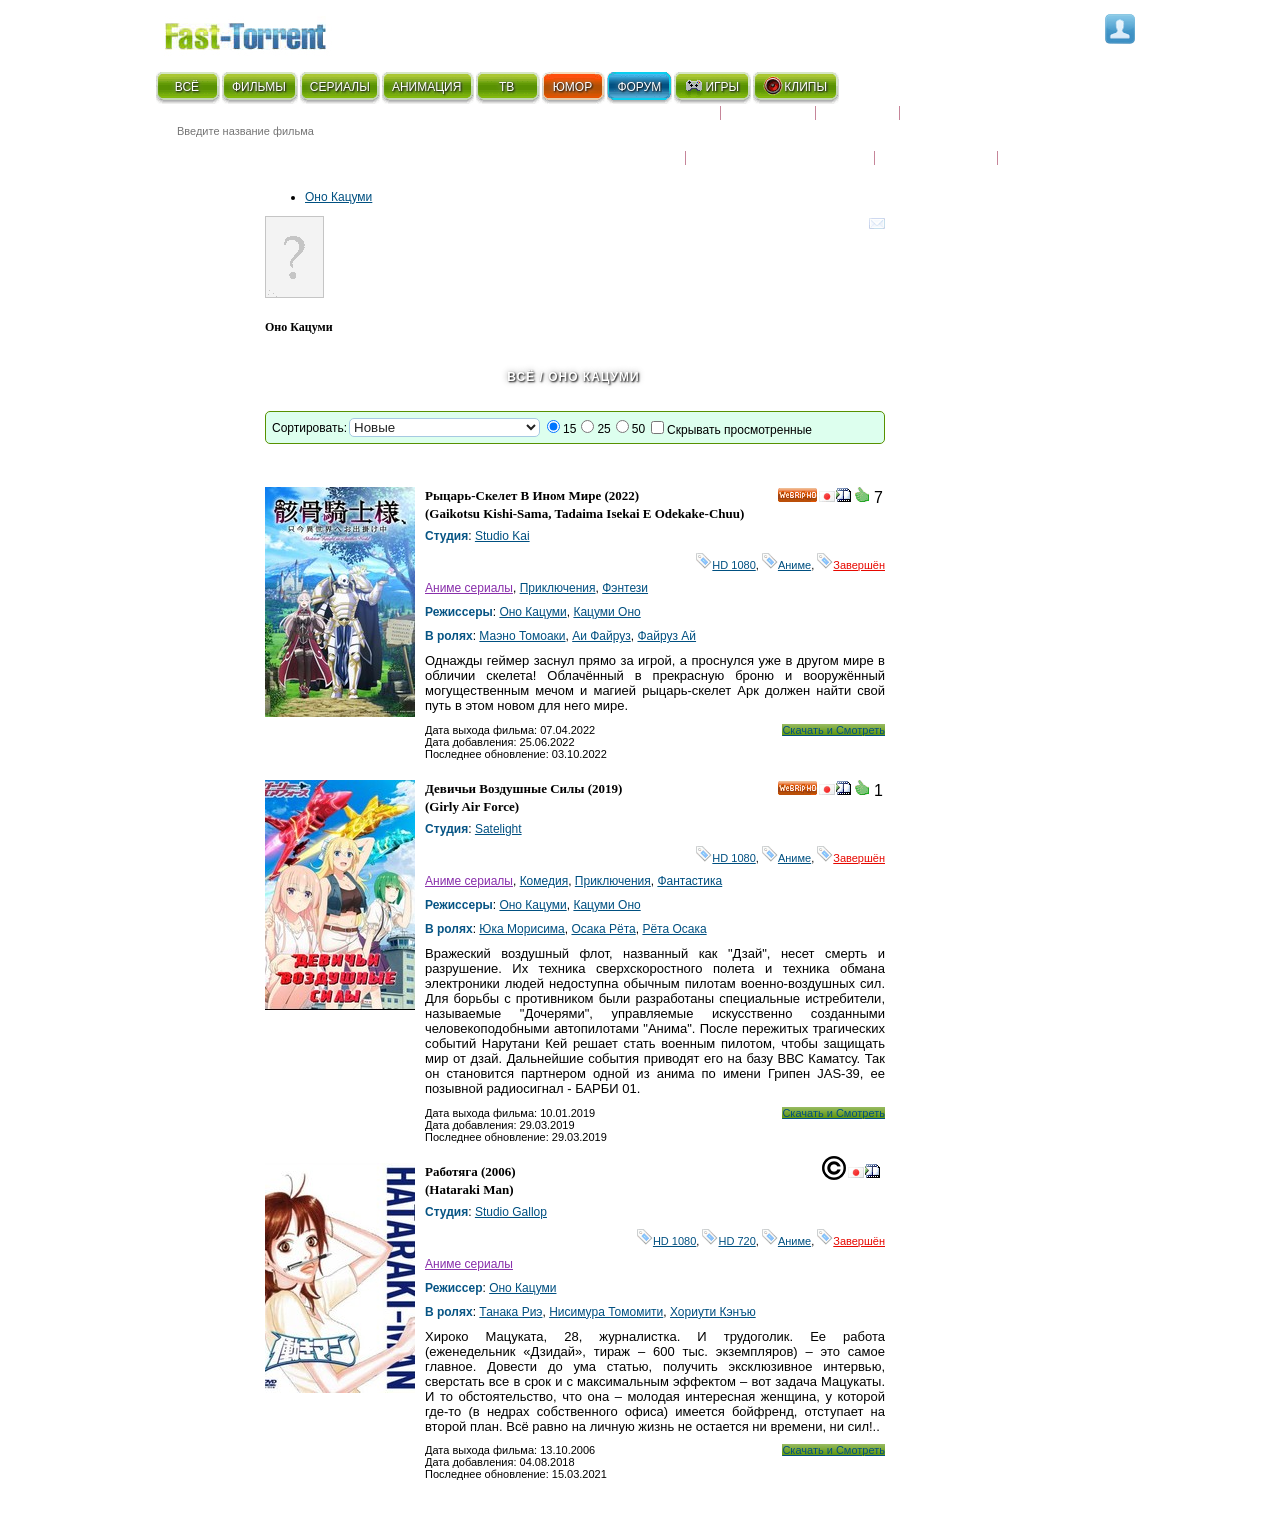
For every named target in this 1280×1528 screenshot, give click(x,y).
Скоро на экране (649, 121)
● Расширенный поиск (433, 154)
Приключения (558, 588)
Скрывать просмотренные (739, 430)
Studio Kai (502, 536)
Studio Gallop (511, 1212)
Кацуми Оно (606, 612)
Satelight (498, 829)
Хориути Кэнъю (713, 1312)
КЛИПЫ (795, 86)
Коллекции (768, 121)
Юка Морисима (521, 929)
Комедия (544, 881)
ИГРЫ (711, 86)
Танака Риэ (510, 1312)
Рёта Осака (674, 929)
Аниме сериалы (469, 588)
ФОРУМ (639, 87)
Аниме (786, 565)
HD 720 (728, 1241)
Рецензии (858, 121)
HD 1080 (725, 565)
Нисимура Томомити (606, 1312)
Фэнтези (625, 588)
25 (603, 429)
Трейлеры (1041, 145)
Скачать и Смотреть (833, 730)
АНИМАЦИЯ (426, 87)
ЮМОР (572, 87)
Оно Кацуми (338, 197)
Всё (521, 377)
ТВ (506, 87)
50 (638, 429)
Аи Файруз (601, 636)
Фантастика (689, 881)
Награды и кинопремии (780, 145)
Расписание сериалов (985, 121)
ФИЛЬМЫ (259, 87)
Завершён (851, 565)
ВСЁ (187, 87)
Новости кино (625, 145)
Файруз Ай (666, 636)
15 (569, 429)
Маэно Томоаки (522, 636)
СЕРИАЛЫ (340, 87)
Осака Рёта (603, 929)
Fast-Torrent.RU (265, 32)
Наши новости (936, 145)
